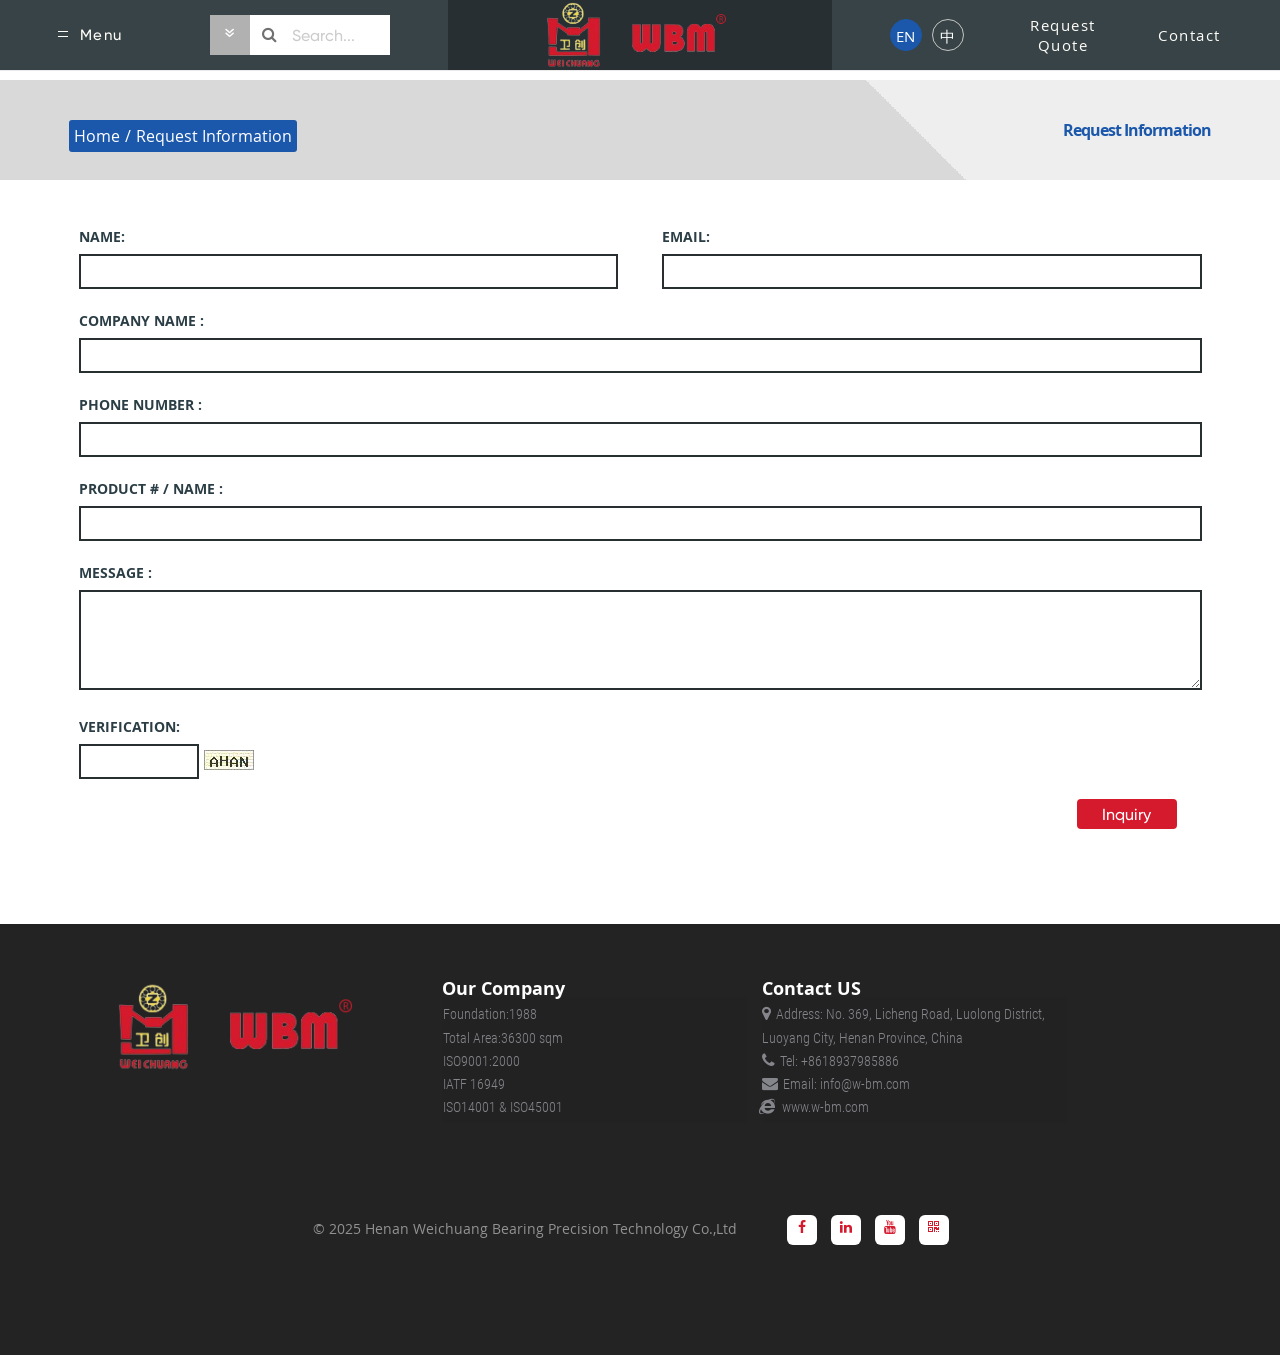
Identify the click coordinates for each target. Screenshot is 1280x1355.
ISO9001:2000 (481, 1061)
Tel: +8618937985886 (839, 1061)
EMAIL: (686, 236)
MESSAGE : (115, 572)
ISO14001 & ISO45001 (503, 1107)
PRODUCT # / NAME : (151, 488)
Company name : (141, 320)
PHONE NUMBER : (140, 404)
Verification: (129, 726)
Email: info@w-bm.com (846, 1084)
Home (97, 136)
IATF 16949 (474, 1084)
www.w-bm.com (825, 1107)
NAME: (102, 236)
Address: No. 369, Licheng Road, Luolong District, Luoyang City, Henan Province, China (903, 1025)
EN (905, 36)
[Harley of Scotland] (640, 35)
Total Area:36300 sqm (503, 1038)
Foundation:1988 (490, 1014)
